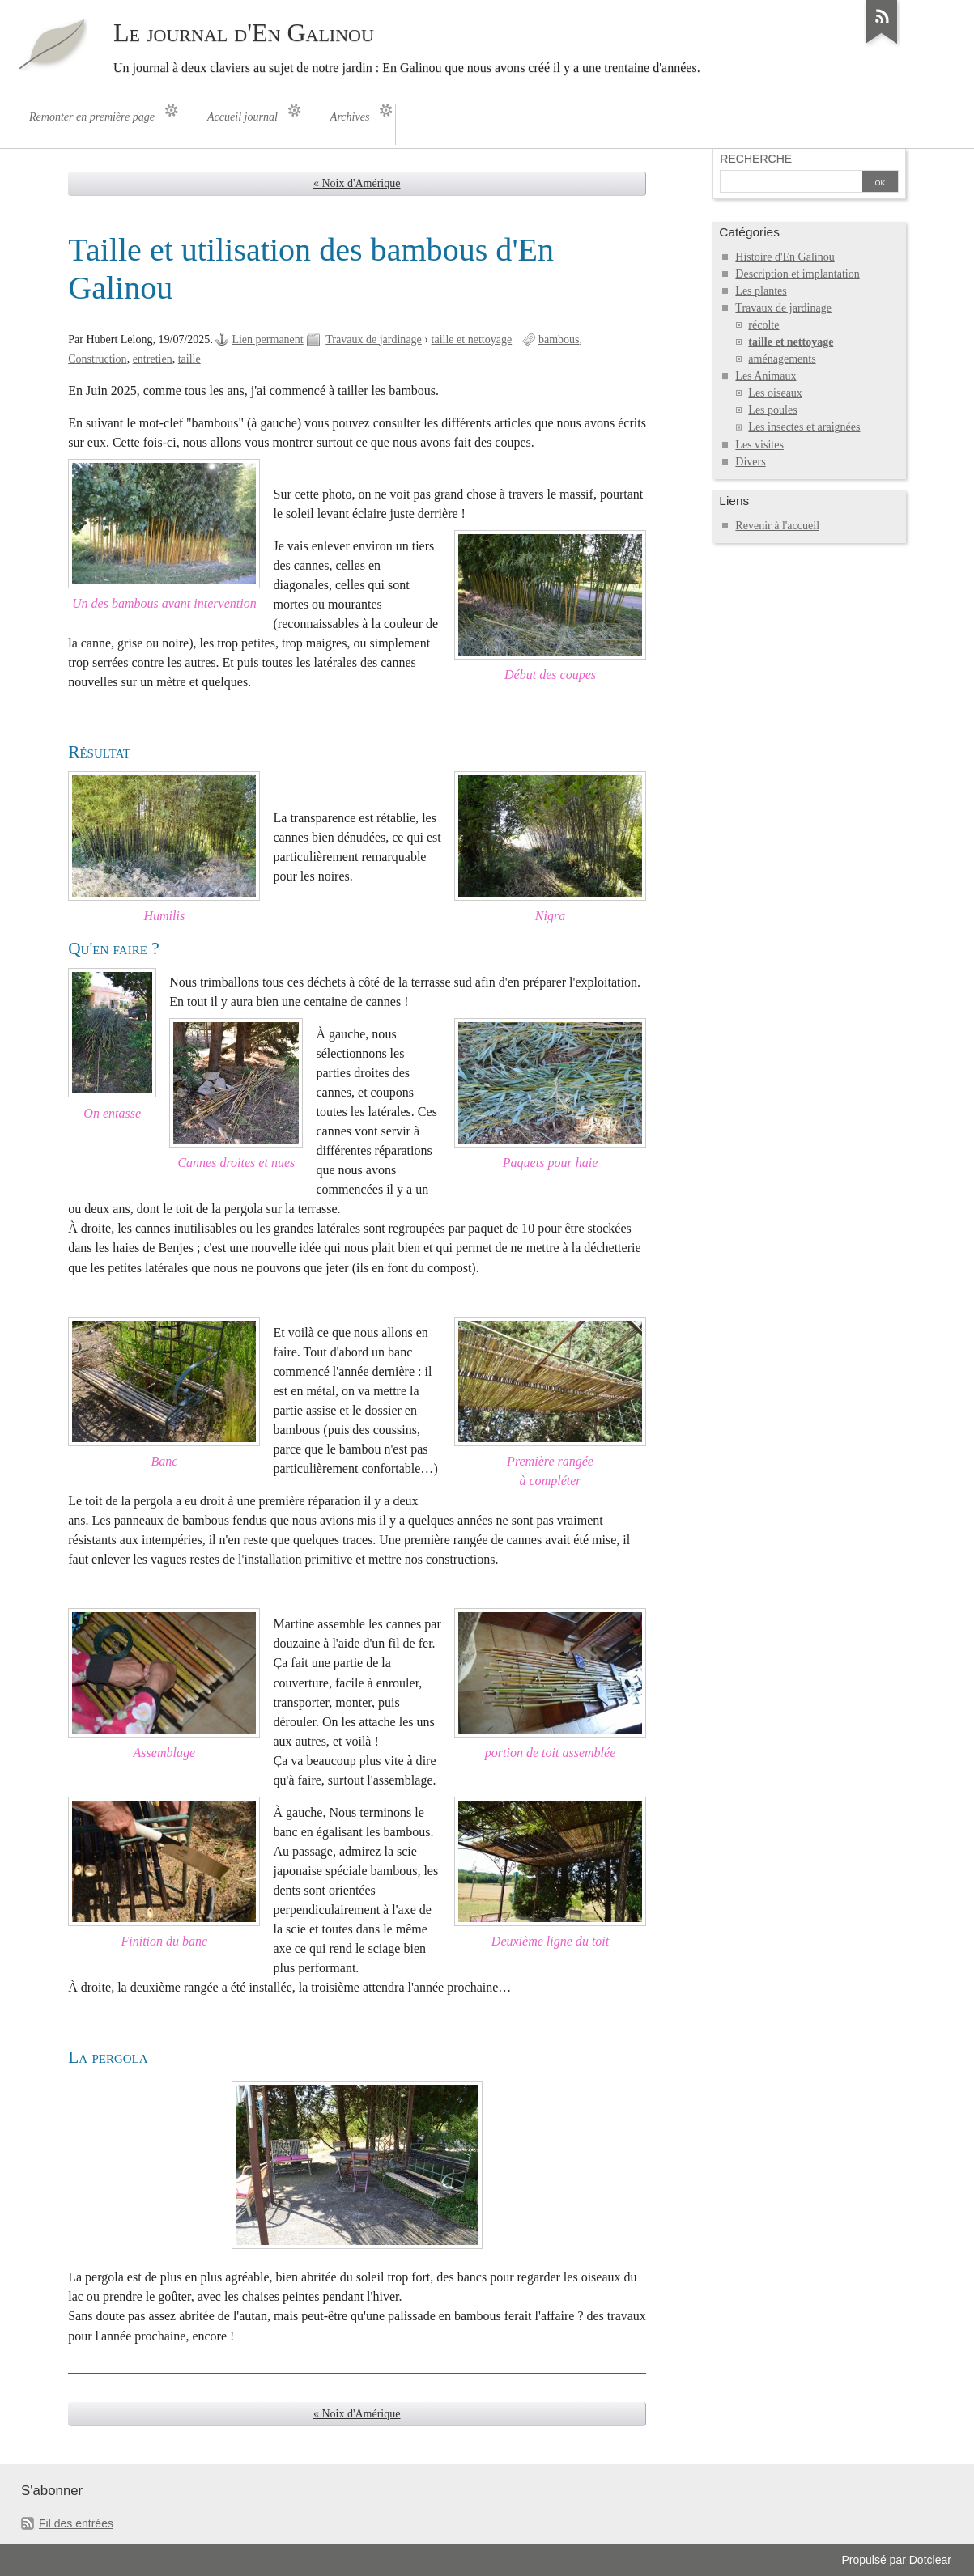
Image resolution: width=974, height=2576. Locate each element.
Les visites (759, 445)
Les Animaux (765, 376)
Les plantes (760, 291)
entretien (152, 359)
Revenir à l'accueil (777, 526)
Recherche (756, 158)
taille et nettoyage (472, 339)
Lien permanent (267, 339)
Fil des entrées (76, 2523)
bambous (559, 339)
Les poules (772, 410)
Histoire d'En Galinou (784, 257)
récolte (763, 325)
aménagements (781, 359)
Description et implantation (797, 274)
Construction (97, 359)
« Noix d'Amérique (357, 183)
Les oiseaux (775, 393)
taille (189, 359)
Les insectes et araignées (804, 427)
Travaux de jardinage (373, 339)
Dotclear (930, 2559)
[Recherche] (789, 183)
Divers (750, 462)
